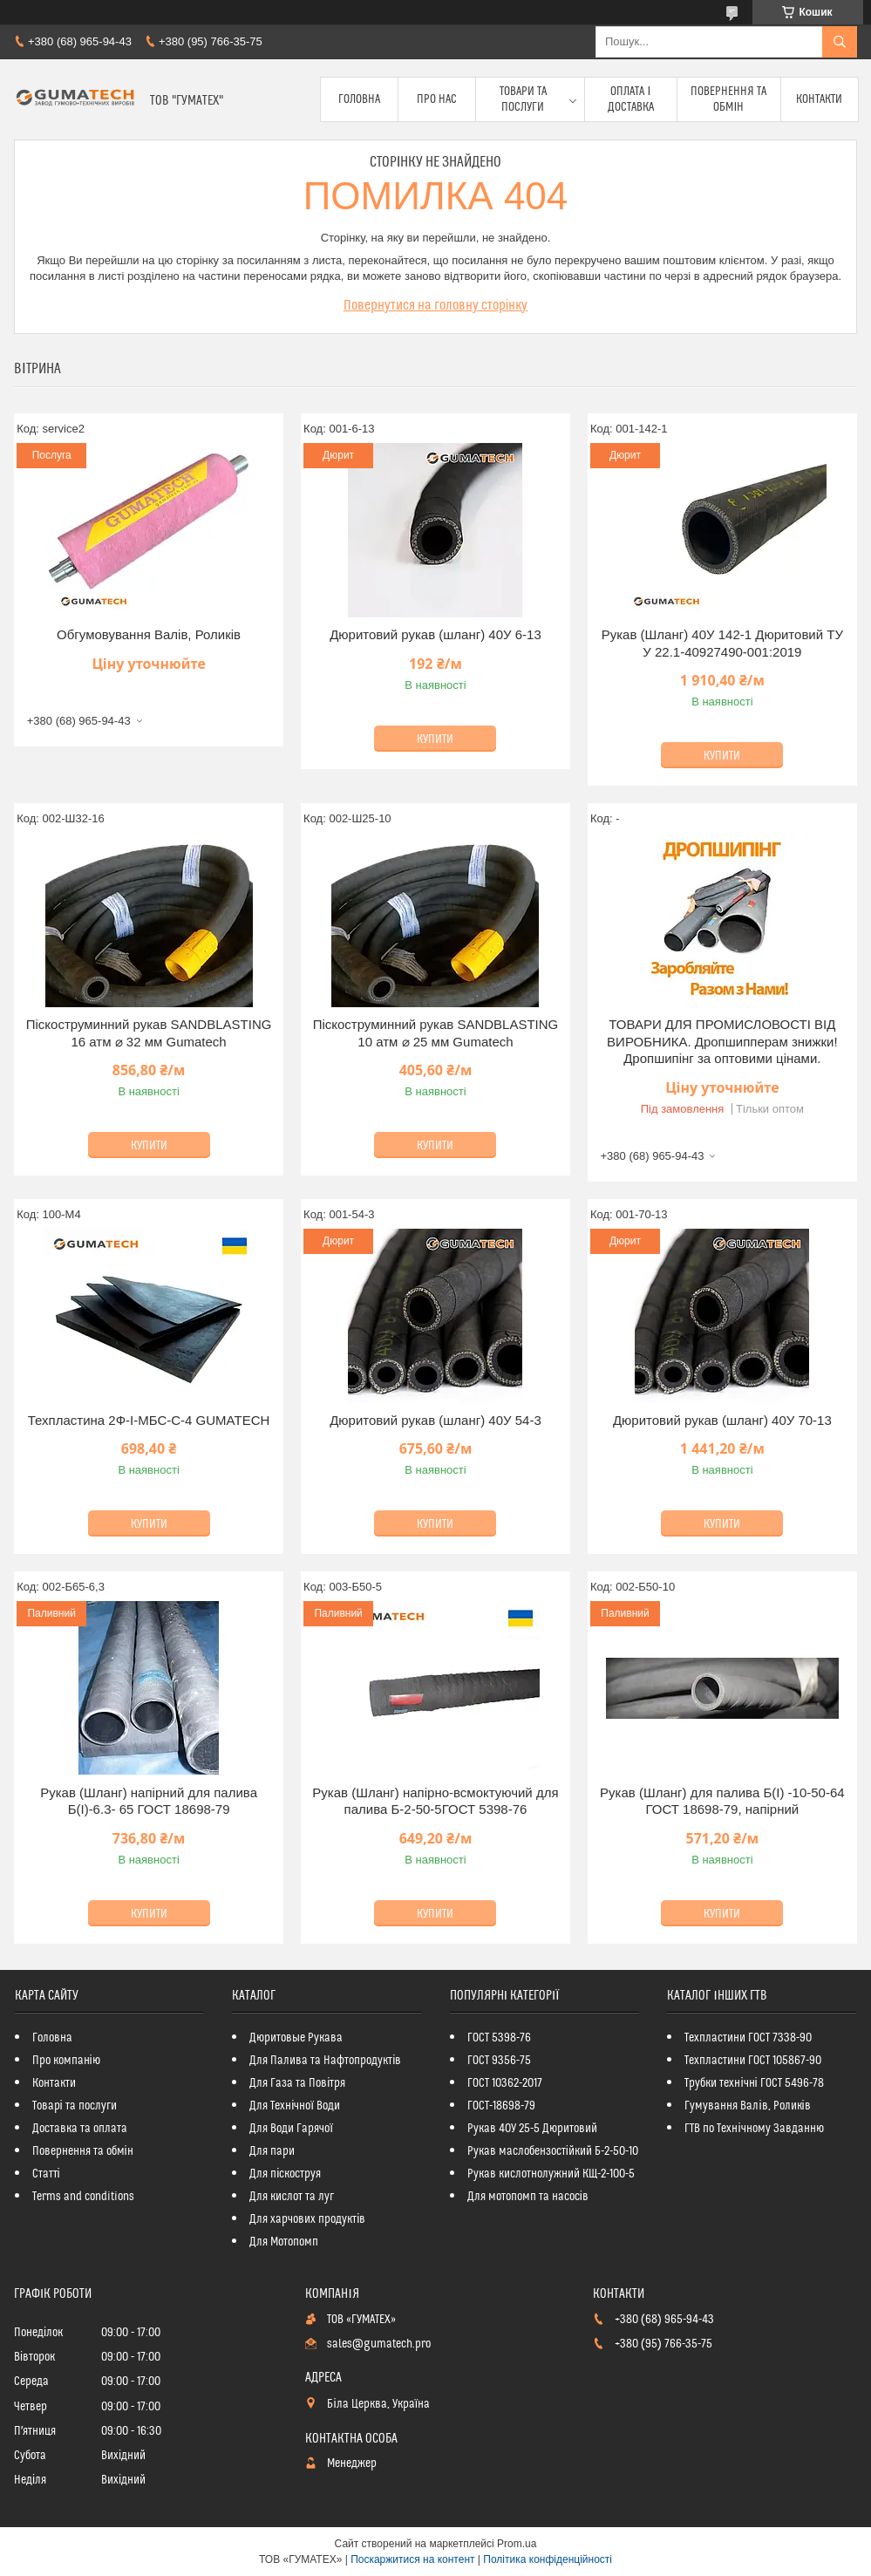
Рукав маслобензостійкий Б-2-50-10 (552, 2151)
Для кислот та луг (291, 2197)
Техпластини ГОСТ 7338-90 (748, 2038)
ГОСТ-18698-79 (501, 2106)
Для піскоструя (285, 2174)
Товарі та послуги (74, 2106)
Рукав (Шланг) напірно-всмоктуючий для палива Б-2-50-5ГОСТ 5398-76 (435, 1801)
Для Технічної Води (294, 2106)
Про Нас (437, 99)
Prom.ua (516, 2544)
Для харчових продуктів (307, 2219)
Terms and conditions (83, 2197)
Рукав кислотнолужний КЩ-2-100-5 (551, 2174)
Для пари (272, 2151)
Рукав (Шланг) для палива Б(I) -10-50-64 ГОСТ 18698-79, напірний (722, 1801)
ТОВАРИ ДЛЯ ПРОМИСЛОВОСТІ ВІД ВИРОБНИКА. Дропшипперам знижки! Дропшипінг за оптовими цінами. (722, 1041)
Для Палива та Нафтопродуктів (325, 2061)
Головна (359, 99)
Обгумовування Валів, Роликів (149, 634)
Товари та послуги (523, 99)
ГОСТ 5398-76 (499, 2038)
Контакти (819, 99)
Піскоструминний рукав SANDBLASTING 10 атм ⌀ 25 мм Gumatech (436, 1033)
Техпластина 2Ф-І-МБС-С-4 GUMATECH (149, 1420)
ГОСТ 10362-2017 (504, 2083)
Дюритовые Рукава (296, 2038)
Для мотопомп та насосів (528, 2197)
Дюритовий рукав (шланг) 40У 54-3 (435, 1420)
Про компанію (66, 2061)
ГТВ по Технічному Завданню (753, 2129)
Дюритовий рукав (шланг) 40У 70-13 (722, 1420)
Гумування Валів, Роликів (747, 2106)
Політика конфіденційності (547, 2559)
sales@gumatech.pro (379, 2344)
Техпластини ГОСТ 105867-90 (752, 2061)
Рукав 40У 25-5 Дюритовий (532, 2129)
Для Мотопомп (283, 2242)
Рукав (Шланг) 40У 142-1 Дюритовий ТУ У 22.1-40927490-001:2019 (722, 643)
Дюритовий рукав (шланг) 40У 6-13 (435, 634)
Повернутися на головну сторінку (436, 305)
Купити (435, 739)
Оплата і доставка (631, 99)
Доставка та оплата (79, 2129)
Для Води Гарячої (291, 2129)
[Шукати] (839, 42)
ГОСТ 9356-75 (499, 2061)
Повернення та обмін (728, 99)
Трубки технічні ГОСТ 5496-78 (753, 2083)
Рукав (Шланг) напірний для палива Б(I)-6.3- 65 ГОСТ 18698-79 (148, 1801)
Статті (46, 2174)
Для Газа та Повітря (297, 2083)
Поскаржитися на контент (412, 2559)
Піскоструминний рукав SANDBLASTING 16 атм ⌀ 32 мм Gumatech (149, 1033)
